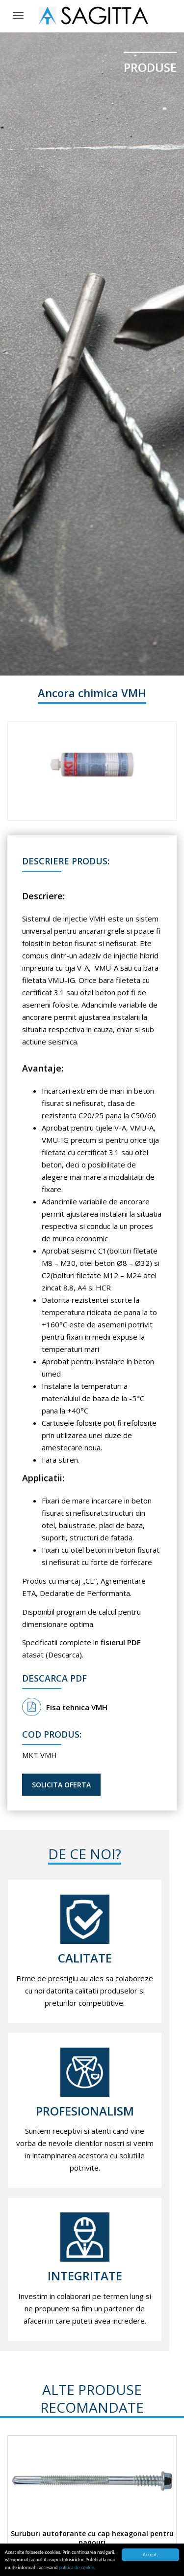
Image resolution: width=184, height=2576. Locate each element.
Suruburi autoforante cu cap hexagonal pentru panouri (92, 2538)
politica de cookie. (77, 2568)
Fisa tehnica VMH (64, 1707)
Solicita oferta (61, 1784)
